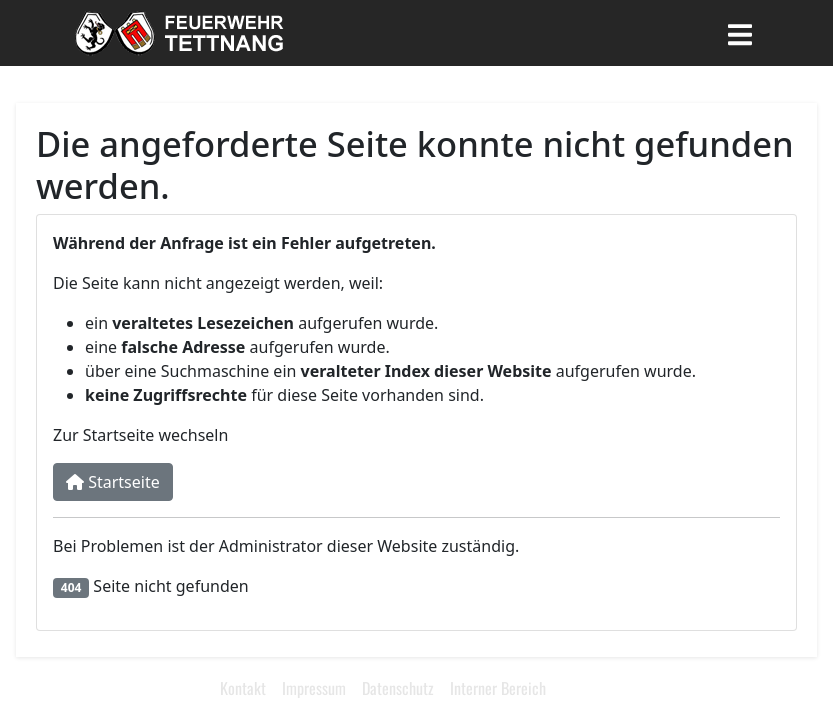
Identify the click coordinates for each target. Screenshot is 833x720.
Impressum (314, 688)
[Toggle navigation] (740, 33)
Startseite (113, 482)
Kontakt (243, 688)
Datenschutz (398, 688)
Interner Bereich (498, 688)
